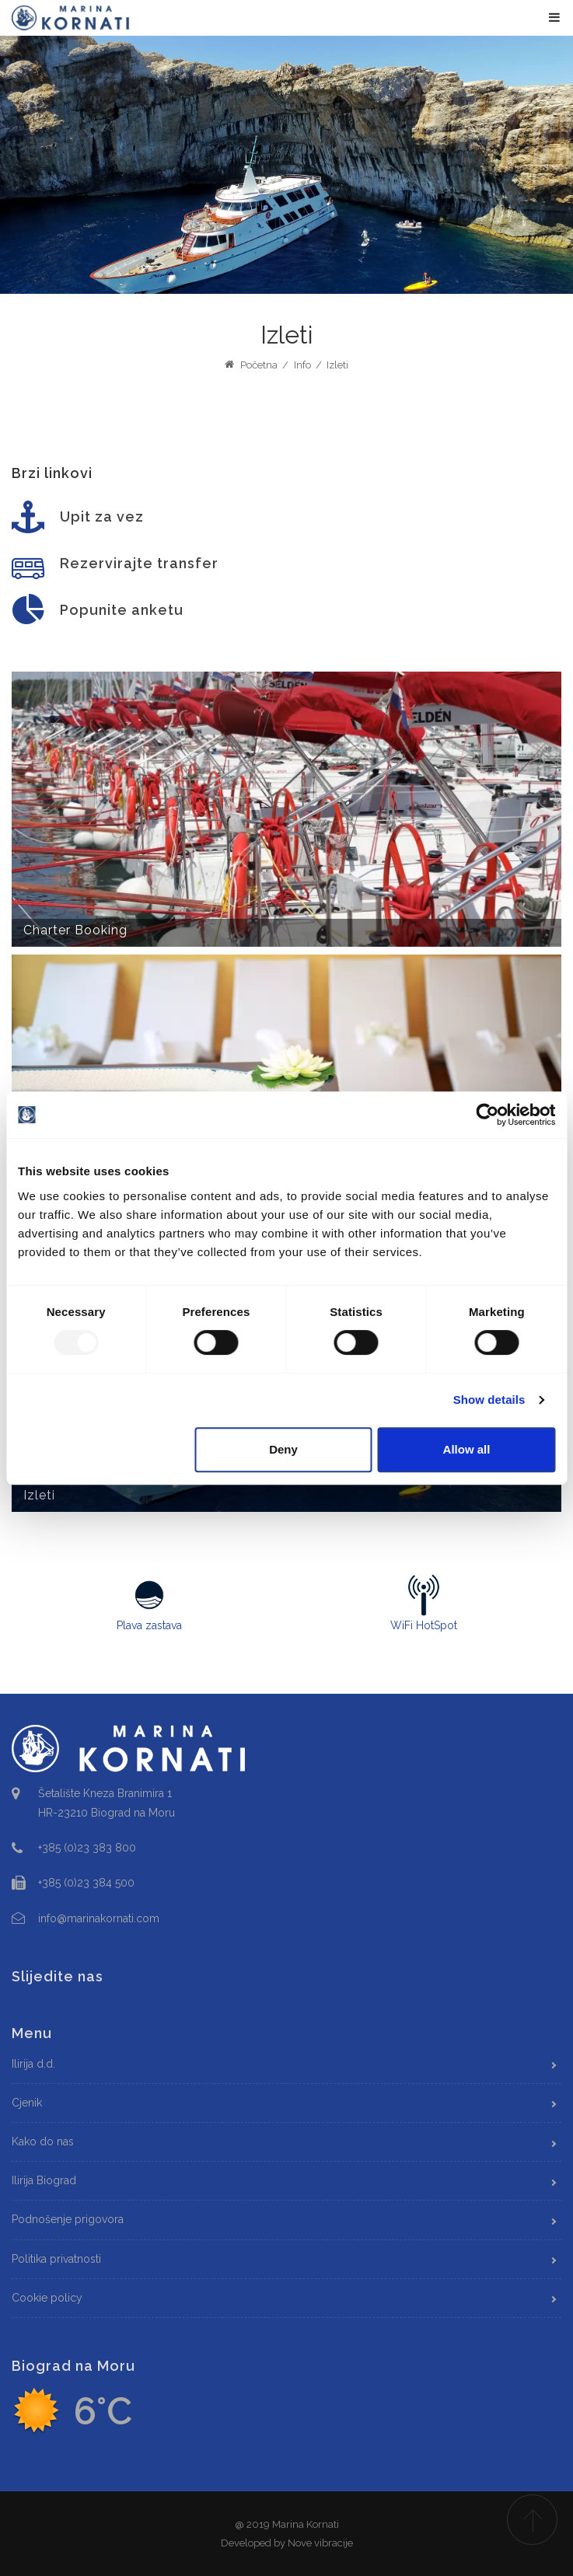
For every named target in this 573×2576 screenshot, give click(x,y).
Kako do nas (43, 2141)
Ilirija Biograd (44, 2180)
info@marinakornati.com (98, 1918)
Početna (251, 365)
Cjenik (27, 2102)
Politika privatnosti (56, 2259)
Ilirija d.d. (33, 2064)
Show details (489, 1399)
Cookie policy (47, 2298)
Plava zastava (149, 1603)
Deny (283, 1449)
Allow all (467, 1449)
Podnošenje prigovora (68, 2219)
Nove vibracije (320, 2543)
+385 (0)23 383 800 (87, 1847)
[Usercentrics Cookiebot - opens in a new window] (487, 1114)
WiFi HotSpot (424, 1603)
